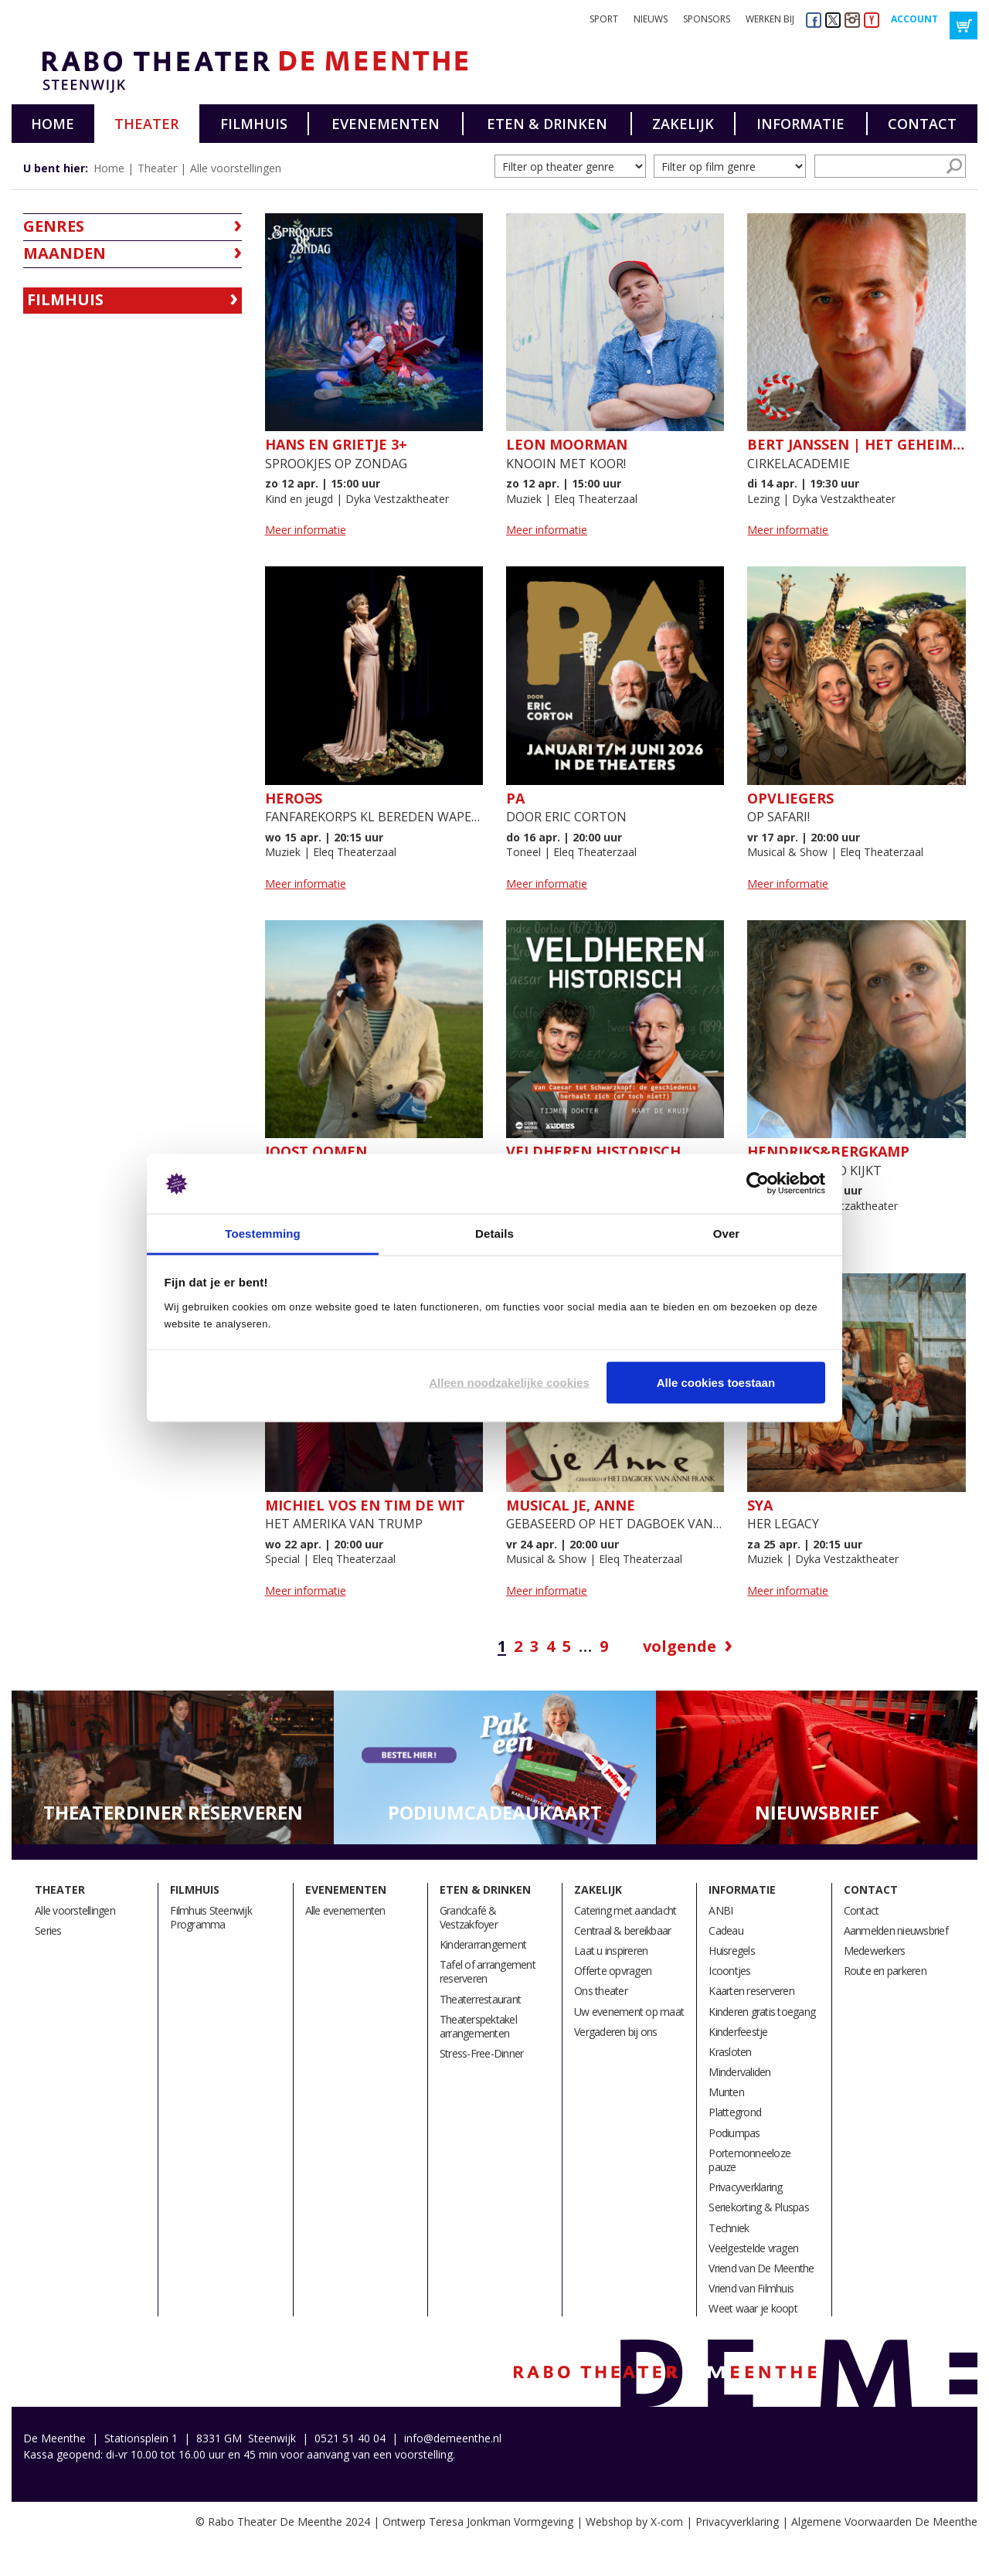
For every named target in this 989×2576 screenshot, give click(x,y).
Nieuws (651, 18)
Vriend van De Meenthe (761, 2268)
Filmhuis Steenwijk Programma (211, 1917)
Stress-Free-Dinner (482, 2053)
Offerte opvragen (612, 1970)
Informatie (800, 123)
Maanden (64, 253)
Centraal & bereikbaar (622, 1930)
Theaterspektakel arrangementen (478, 2026)
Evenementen (385, 123)
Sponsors (706, 18)
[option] (173, 1768)
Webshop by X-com (634, 2521)
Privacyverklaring (745, 2187)
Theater (146, 123)
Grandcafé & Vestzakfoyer (469, 1917)
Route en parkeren (885, 1970)
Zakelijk (683, 123)
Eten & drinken (547, 123)
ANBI (720, 1910)
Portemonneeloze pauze (749, 2160)
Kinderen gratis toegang (762, 2011)
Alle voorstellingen (235, 168)
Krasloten (730, 2051)
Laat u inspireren (610, 1950)
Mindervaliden (739, 2072)
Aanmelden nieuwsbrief (896, 1930)
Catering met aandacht (625, 1910)
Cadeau (726, 1930)
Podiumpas (734, 2133)
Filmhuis (253, 123)
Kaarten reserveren (751, 1990)
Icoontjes (729, 1970)
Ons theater (600, 1990)
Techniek (729, 2228)
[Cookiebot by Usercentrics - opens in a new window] (757, 1183)
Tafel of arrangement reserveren (487, 1971)
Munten (726, 2092)
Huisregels (732, 1950)
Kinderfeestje (738, 2031)
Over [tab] (726, 1232)
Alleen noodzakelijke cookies (509, 1382)
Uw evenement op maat (629, 2011)
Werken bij (770, 18)
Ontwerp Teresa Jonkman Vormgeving (477, 2521)
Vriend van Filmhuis (751, 2288)
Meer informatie (305, 529)
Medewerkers (875, 1950)
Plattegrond (735, 2112)
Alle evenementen (345, 1910)
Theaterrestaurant (480, 1999)
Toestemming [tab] (263, 1232)
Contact (922, 123)
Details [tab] (494, 1232)
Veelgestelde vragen (753, 2248)
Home (52, 123)
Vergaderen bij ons (616, 2031)
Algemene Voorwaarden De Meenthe (884, 2521)
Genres (53, 226)
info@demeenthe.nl (452, 2438)
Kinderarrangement (483, 1944)
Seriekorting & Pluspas (759, 2207)
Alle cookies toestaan (716, 1382)
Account (914, 18)
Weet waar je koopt (753, 2308)
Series (48, 1930)
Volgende (679, 1646)
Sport (604, 18)
